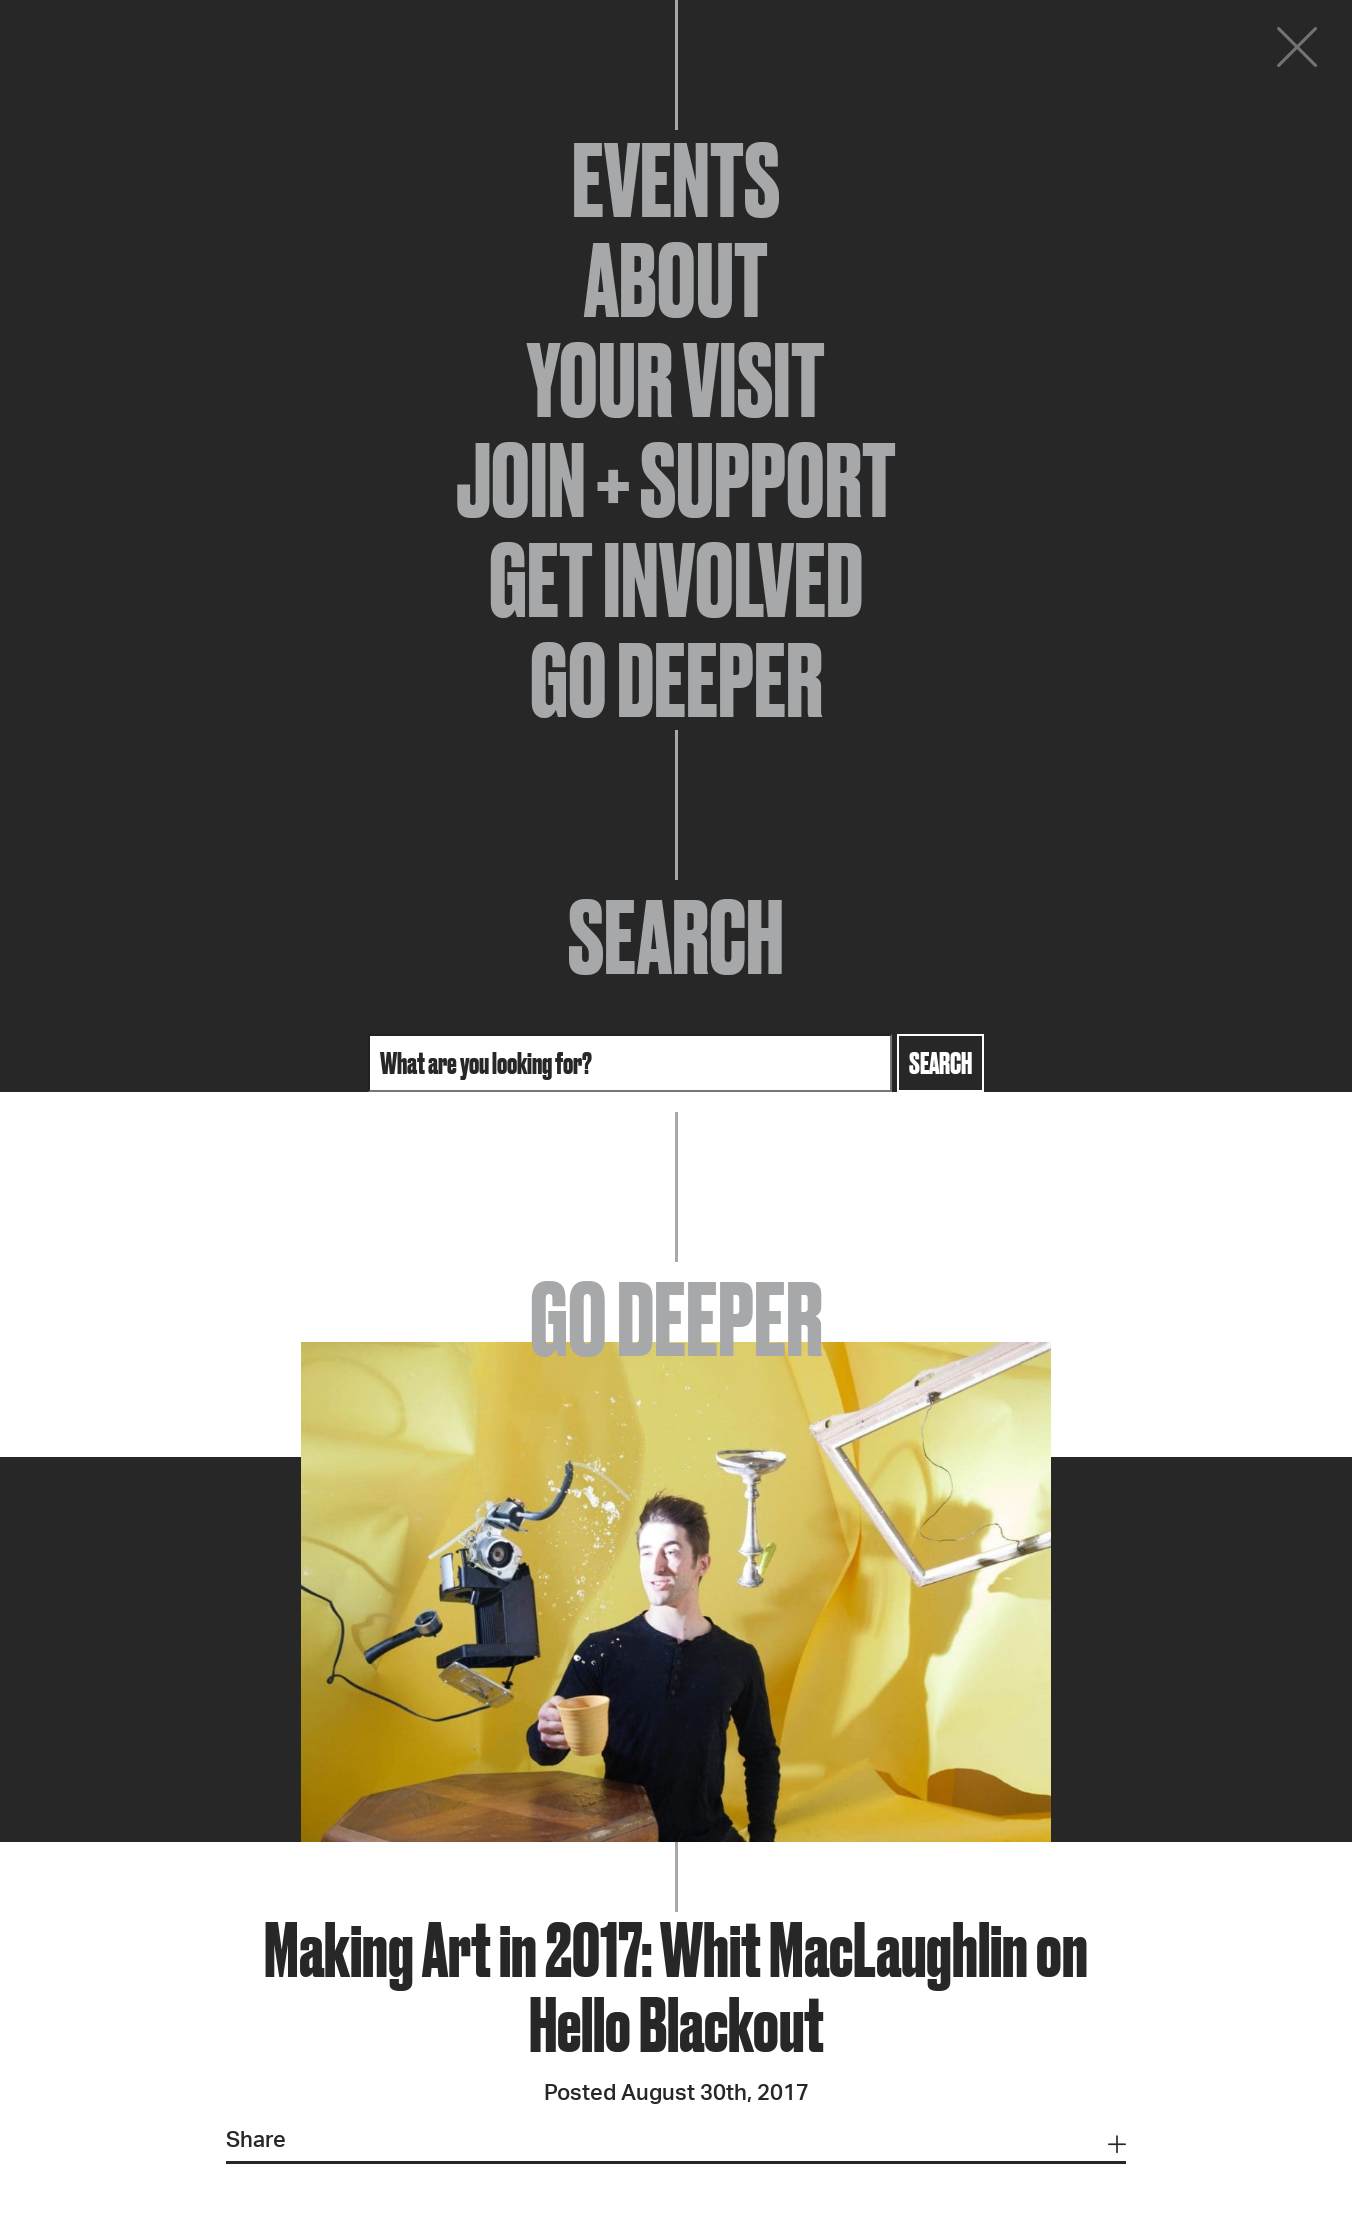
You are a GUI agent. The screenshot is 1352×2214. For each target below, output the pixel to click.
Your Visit (676, 380)
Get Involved (676, 580)
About (676, 280)
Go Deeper (676, 680)
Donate (1176, 52)
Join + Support (676, 480)
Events (676, 180)
